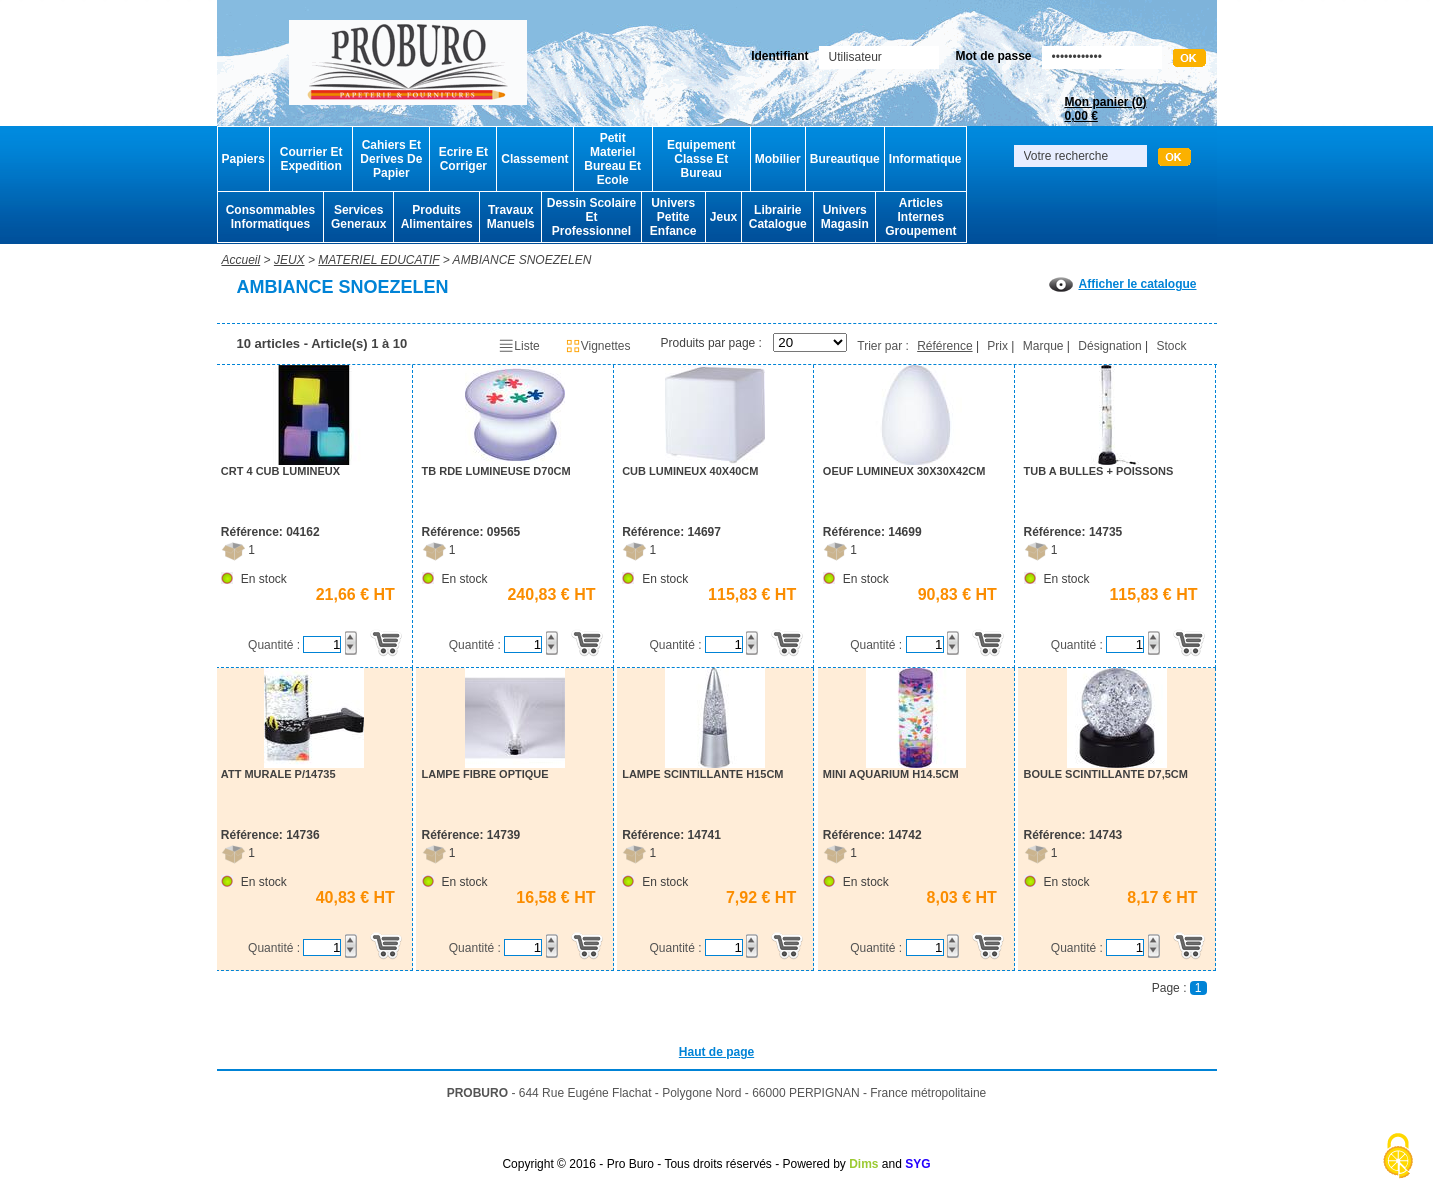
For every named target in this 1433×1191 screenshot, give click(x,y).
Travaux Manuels (511, 217)
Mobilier (778, 159)
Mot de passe (993, 56)
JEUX (289, 260)
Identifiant (779, 56)
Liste (518, 346)
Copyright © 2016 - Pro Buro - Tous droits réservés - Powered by (673, 1164)
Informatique (925, 159)
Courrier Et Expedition (311, 159)
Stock (1171, 346)
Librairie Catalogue (778, 217)
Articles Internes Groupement (920, 217)
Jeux (723, 217)
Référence (944, 346)
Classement (534, 159)
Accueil (241, 260)
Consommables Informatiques (270, 217)
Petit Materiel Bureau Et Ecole (612, 159)
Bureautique (845, 159)
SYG (917, 1164)
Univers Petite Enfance (673, 217)
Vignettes (598, 346)
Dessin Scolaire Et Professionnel (591, 217)
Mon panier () (1105, 109)
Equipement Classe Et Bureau (701, 159)
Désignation (1109, 346)
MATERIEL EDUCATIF (378, 260)
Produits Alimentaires (437, 217)
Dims (863, 1164)
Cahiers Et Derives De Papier (391, 159)
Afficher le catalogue (1122, 284)
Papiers (243, 159)
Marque (1043, 346)
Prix (997, 346)
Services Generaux (358, 217)
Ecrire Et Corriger (463, 159)
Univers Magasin (845, 217)
